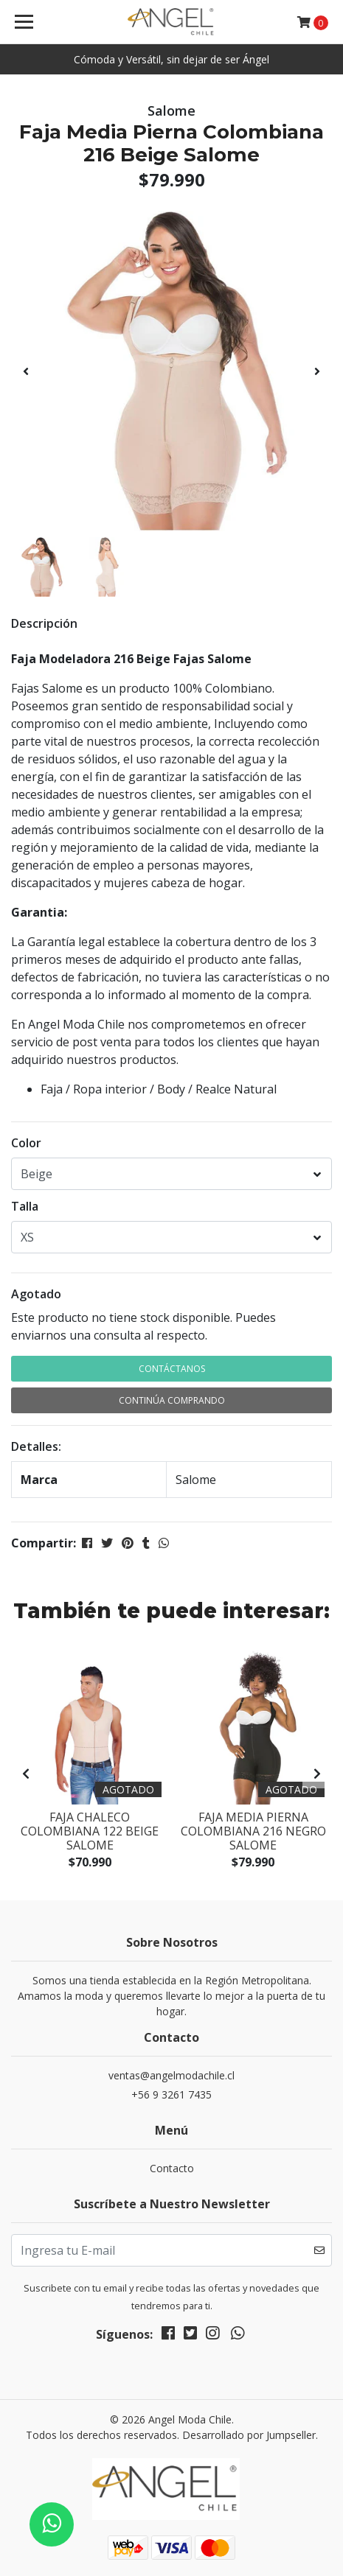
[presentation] (26, 371)
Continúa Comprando (172, 1400)
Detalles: (36, 1446)
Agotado (36, 1294)
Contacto (172, 2168)
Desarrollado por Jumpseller (249, 2435)
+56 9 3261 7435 (171, 2094)
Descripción (44, 623)
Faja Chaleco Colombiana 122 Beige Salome (90, 1831)
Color (26, 1143)
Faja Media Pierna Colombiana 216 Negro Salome (253, 1831)
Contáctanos (172, 1368)
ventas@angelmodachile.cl (171, 2075)
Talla (24, 1206)
